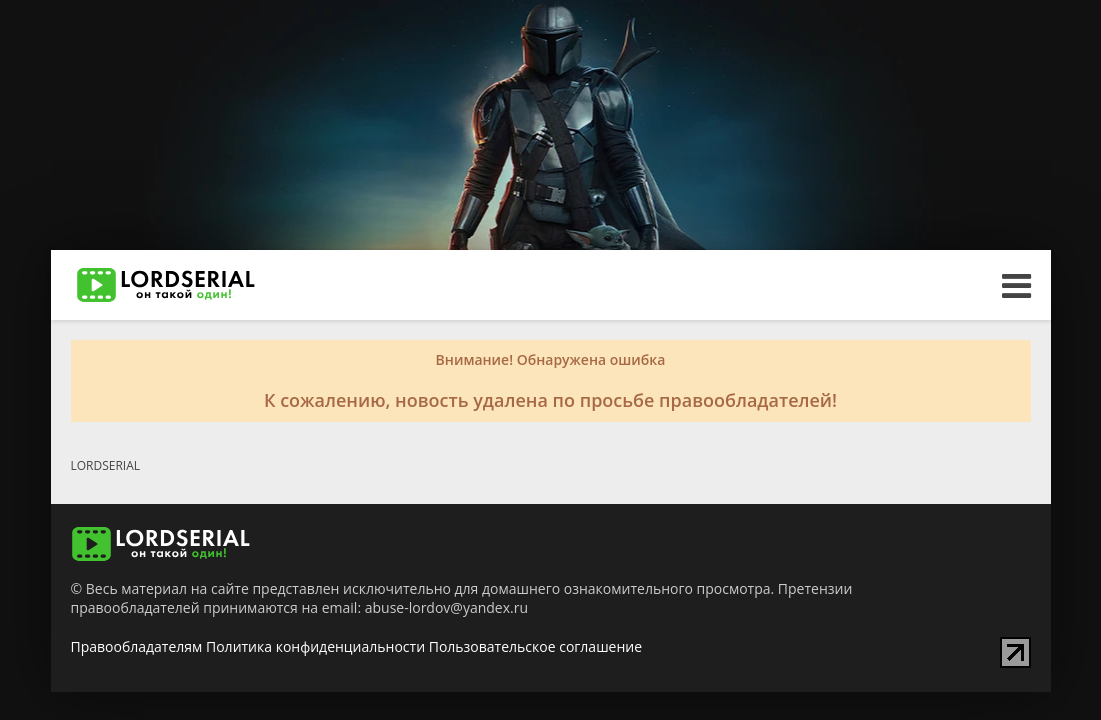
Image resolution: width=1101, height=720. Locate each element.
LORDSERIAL (106, 465)
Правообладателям (137, 646)
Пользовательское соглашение (535, 646)
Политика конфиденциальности (315, 646)
